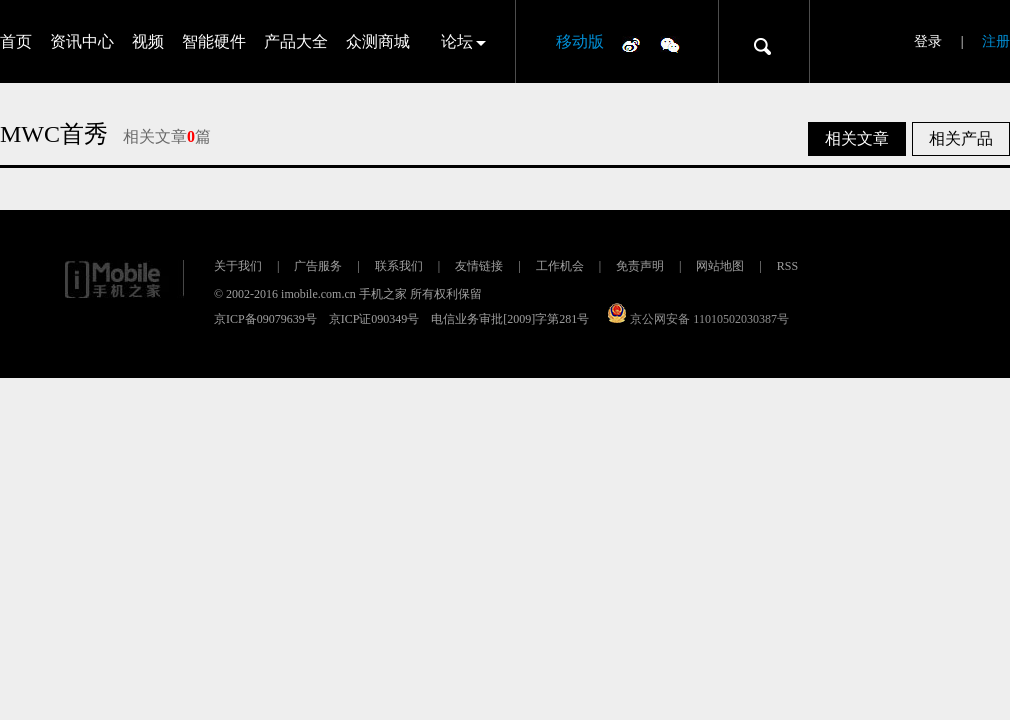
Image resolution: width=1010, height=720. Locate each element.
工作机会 (560, 266)
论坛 (457, 41)
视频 (148, 41)
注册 (996, 41)
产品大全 (296, 41)
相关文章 (857, 138)
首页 (16, 41)
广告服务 (318, 266)
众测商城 (378, 41)
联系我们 (399, 266)
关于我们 (238, 266)
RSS (787, 266)
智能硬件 (214, 41)
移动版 (580, 41)
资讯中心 (82, 41)
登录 (928, 41)
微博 (631, 44)
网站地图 (720, 266)
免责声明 (640, 266)
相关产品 (961, 138)
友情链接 (479, 266)
